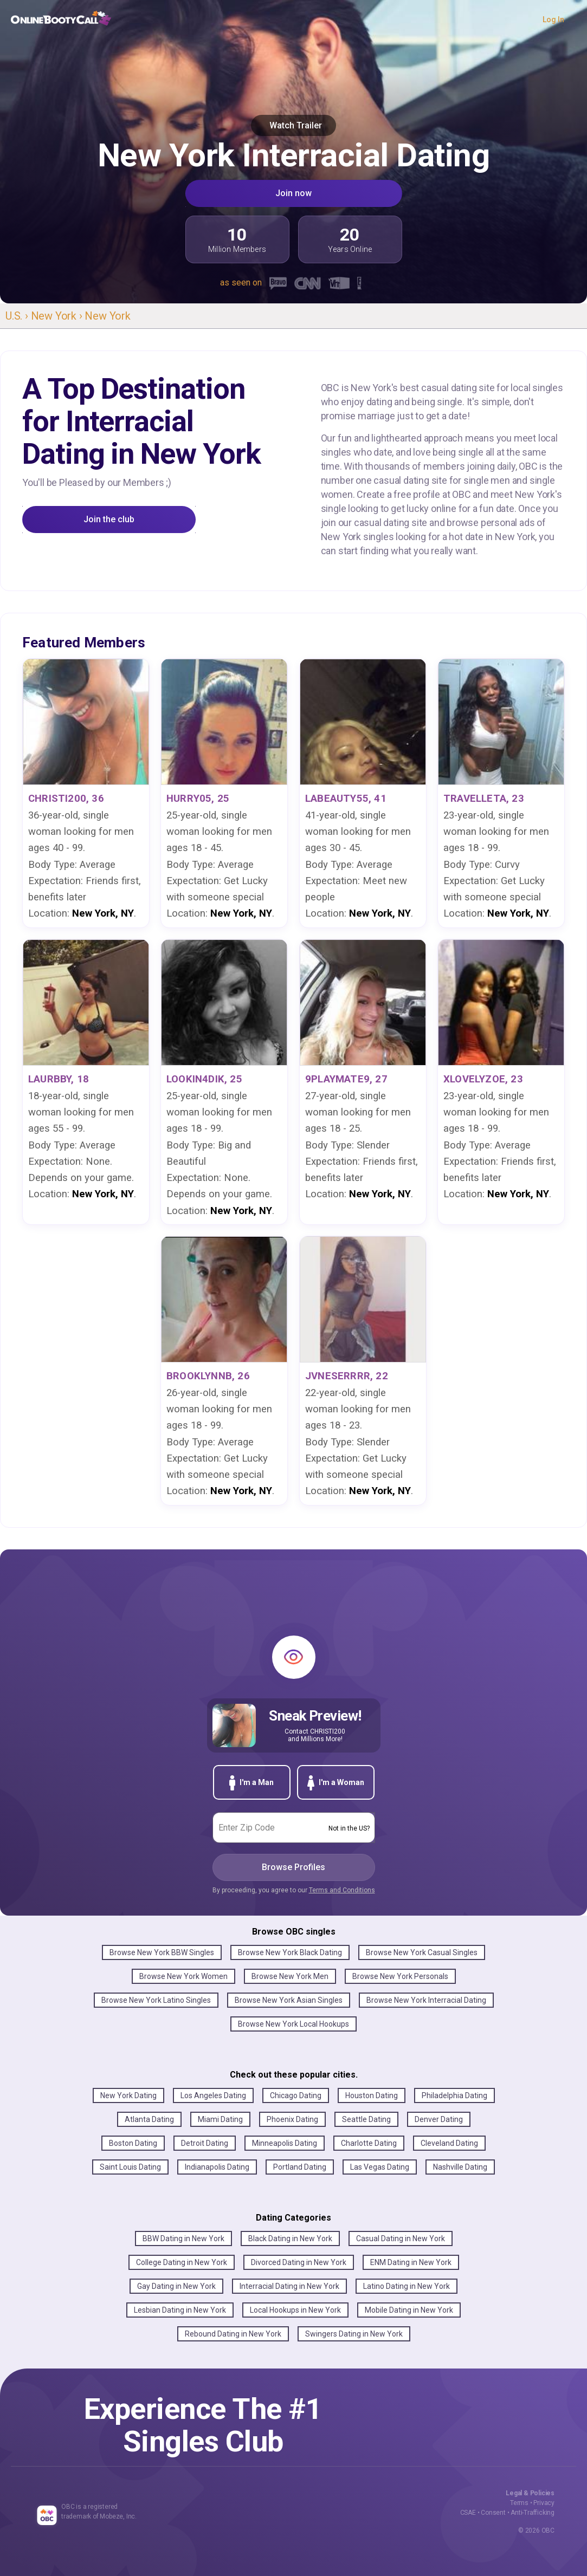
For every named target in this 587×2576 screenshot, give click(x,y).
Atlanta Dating (149, 2119)
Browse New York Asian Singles (289, 2000)
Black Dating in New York (290, 2238)
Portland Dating (299, 2167)
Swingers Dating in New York (354, 2334)
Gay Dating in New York (176, 2286)
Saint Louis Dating (130, 2167)
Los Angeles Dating (213, 2095)
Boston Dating (133, 2143)
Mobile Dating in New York (409, 2310)
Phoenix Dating (292, 2119)
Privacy (543, 2503)
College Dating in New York (181, 2262)
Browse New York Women (183, 1976)
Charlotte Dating (369, 2143)
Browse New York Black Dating (290, 1952)
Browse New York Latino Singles (156, 2000)
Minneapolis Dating (284, 2143)
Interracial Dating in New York (289, 2286)
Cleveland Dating (449, 2143)
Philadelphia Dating (454, 2095)
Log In (553, 19)
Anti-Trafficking (532, 2512)
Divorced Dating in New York (298, 2262)
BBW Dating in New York (183, 2238)
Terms (519, 2503)
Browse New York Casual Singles (422, 1952)
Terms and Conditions (342, 1890)
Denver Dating (439, 2119)
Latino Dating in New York (406, 2286)
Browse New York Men (289, 1976)
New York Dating (128, 2095)
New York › (58, 315)
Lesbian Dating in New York (180, 2310)
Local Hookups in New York (295, 2310)
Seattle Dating (366, 2119)
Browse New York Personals (400, 1976)
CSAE (468, 2512)
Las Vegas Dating (379, 2167)
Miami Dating (220, 2119)
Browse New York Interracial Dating (426, 2000)
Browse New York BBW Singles (161, 1952)
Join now (293, 193)
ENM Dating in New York (410, 2262)
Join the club (108, 519)
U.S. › (18, 315)
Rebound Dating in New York (233, 2334)
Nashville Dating (460, 2167)
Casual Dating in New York (400, 2238)
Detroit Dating (204, 2143)
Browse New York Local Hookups (293, 2024)
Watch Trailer (293, 125)
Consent (493, 2512)
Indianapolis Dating (217, 2167)
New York (107, 315)
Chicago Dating (295, 2095)
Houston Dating (371, 2095)
